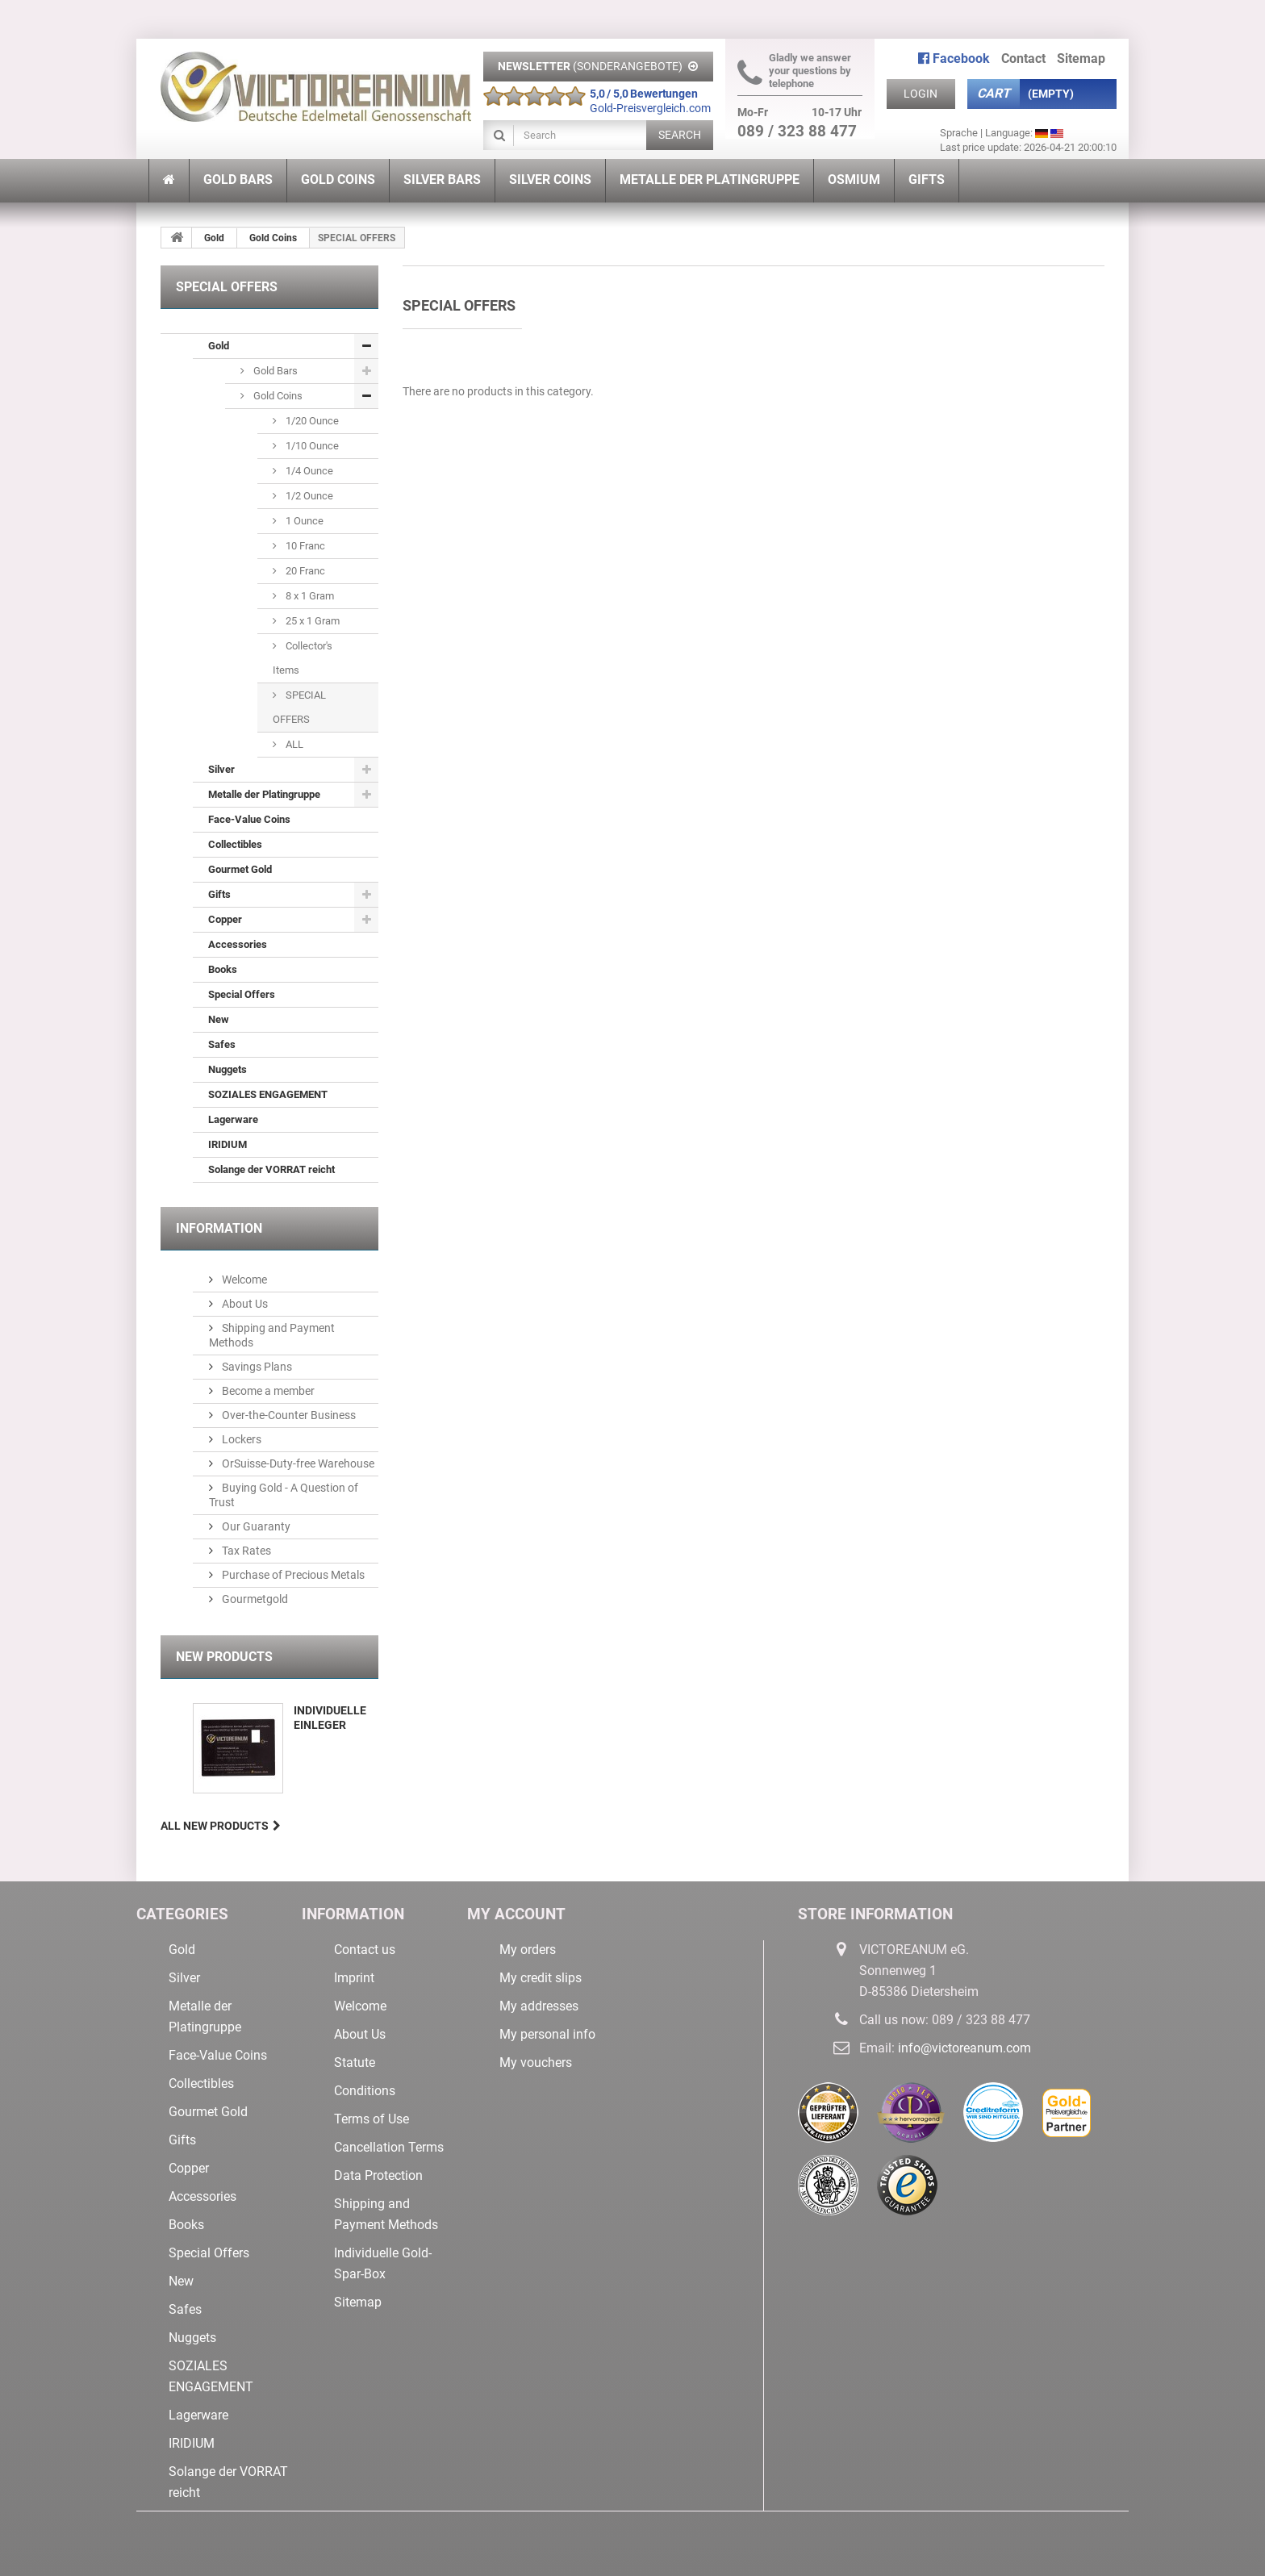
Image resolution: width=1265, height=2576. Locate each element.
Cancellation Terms (389, 2147)
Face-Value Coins (249, 819)
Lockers (240, 1439)
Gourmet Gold (240, 869)
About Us (243, 1303)
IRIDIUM (227, 1144)
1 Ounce (303, 521)
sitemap (1081, 58)
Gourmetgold (253, 1599)
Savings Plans (255, 1366)
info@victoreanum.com (964, 2048)
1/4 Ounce (308, 471)
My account (516, 1914)
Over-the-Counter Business (287, 1415)
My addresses (538, 2006)
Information (219, 1228)
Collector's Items (302, 658)
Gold (214, 238)
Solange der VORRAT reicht (271, 1169)
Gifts (219, 894)
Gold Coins (273, 238)
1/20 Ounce (311, 421)
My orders (527, 1949)
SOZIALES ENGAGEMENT (268, 1094)
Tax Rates (245, 1550)
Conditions (364, 2090)
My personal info (547, 2034)
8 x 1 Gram (308, 596)
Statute (354, 2062)
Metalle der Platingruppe (264, 794)
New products (224, 1656)
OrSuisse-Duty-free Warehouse (296, 1463)
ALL (293, 744)
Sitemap (358, 2302)
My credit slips (540, 1977)
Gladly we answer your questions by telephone (794, 71)
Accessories (237, 944)
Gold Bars (274, 371)
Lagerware (233, 1119)
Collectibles (235, 844)
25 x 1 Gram (311, 621)
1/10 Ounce (311, 446)
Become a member (267, 1390)
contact (1023, 58)
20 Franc (304, 571)
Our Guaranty (254, 1526)
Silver (221, 769)
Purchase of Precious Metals (292, 1574)
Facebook (954, 58)
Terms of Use (371, 2119)
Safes (222, 1044)
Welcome (243, 1279)
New (218, 1019)
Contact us (364, 1949)
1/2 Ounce (308, 496)
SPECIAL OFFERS (299, 707)
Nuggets (227, 1069)
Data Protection (378, 2175)
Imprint (354, 1977)
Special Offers (241, 994)
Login (920, 93)
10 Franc (304, 546)
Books (222, 969)
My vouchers (535, 2062)
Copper (225, 919)
